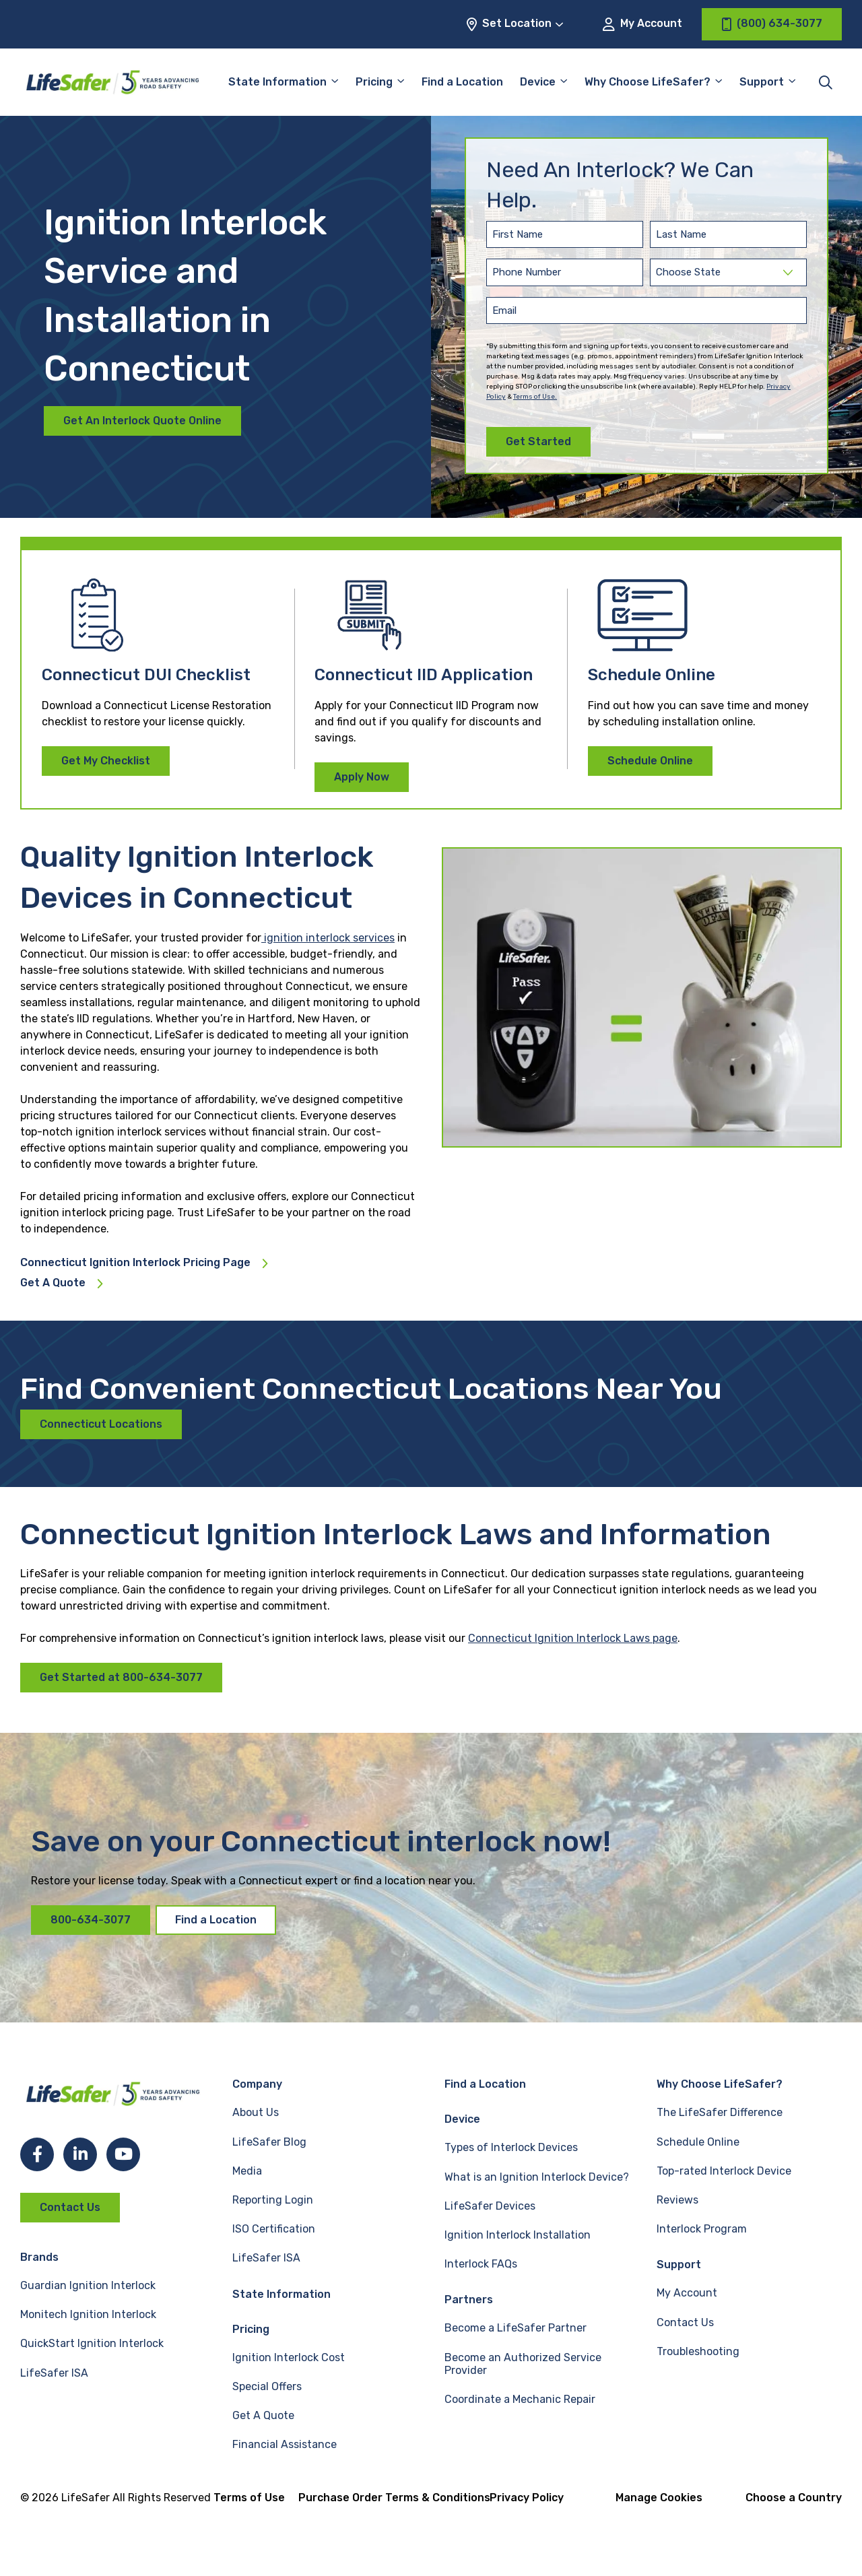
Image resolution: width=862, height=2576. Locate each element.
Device (538, 81)
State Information (277, 81)
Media (247, 2171)
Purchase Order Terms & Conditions (394, 2497)
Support (761, 81)
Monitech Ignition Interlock (88, 2314)
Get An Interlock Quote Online (142, 420)
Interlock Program (702, 2228)
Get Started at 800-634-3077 (121, 1677)
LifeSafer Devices (489, 2206)
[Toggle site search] (825, 82)
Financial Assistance (284, 2444)
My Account (642, 24)
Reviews (677, 2199)
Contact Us (70, 2207)
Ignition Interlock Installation (517, 2234)
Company (257, 2084)
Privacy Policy (527, 2497)
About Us (255, 2112)
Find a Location (462, 81)
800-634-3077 (91, 1919)
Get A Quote (53, 1283)
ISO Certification (273, 2228)
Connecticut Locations (101, 1424)
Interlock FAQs (480, 2263)
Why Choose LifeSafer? (647, 81)
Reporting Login (272, 2199)
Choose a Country (793, 2497)
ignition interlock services (328, 937)
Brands (39, 2257)
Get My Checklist (105, 760)
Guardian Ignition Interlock (88, 2285)
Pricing (374, 81)
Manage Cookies (659, 2497)
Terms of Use (249, 2497)
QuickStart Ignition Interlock (92, 2343)
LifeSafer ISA (54, 2373)
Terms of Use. (535, 397)
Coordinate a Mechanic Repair (519, 2399)
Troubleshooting (698, 2351)
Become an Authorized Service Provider (522, 2364)
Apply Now (361, 776)
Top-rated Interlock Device (724, 2171)
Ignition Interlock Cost (288, 2357)
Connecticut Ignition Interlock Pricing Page (135, 1262)
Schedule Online (650, 760)
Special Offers (267, 2386)
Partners (468, 2299)
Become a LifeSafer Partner (515, 2327)
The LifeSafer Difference (720, 2112)
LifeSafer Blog (269, 2142)
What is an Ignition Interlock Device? (536, 2177)
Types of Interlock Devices (511, 2147)
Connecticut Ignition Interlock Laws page (572, 1638)
